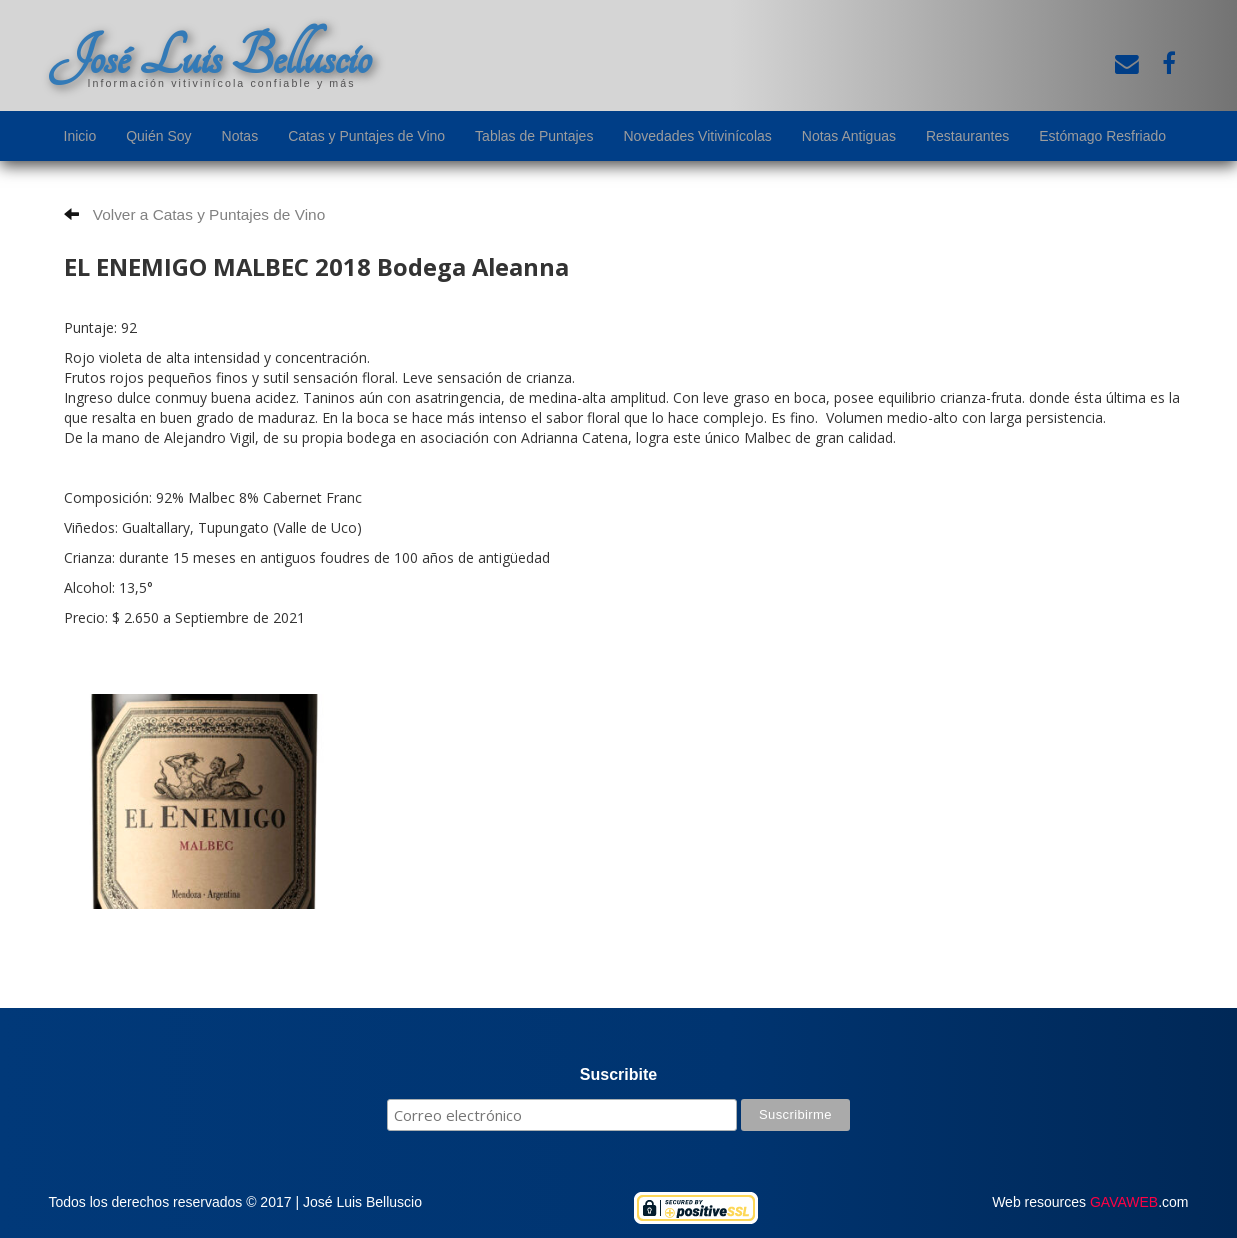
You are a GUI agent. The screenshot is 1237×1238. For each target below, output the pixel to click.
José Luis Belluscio (210, 57)
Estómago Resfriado (1102, 136)
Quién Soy (158, 136)
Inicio (80, 136)
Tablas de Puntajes (534, 136)
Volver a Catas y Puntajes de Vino (195, 214)
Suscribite (618, 1074)
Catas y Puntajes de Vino (366, 136)
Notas (240, 136)
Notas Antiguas (849, 136)
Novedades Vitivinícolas (697, 136)
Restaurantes (967, 136)
